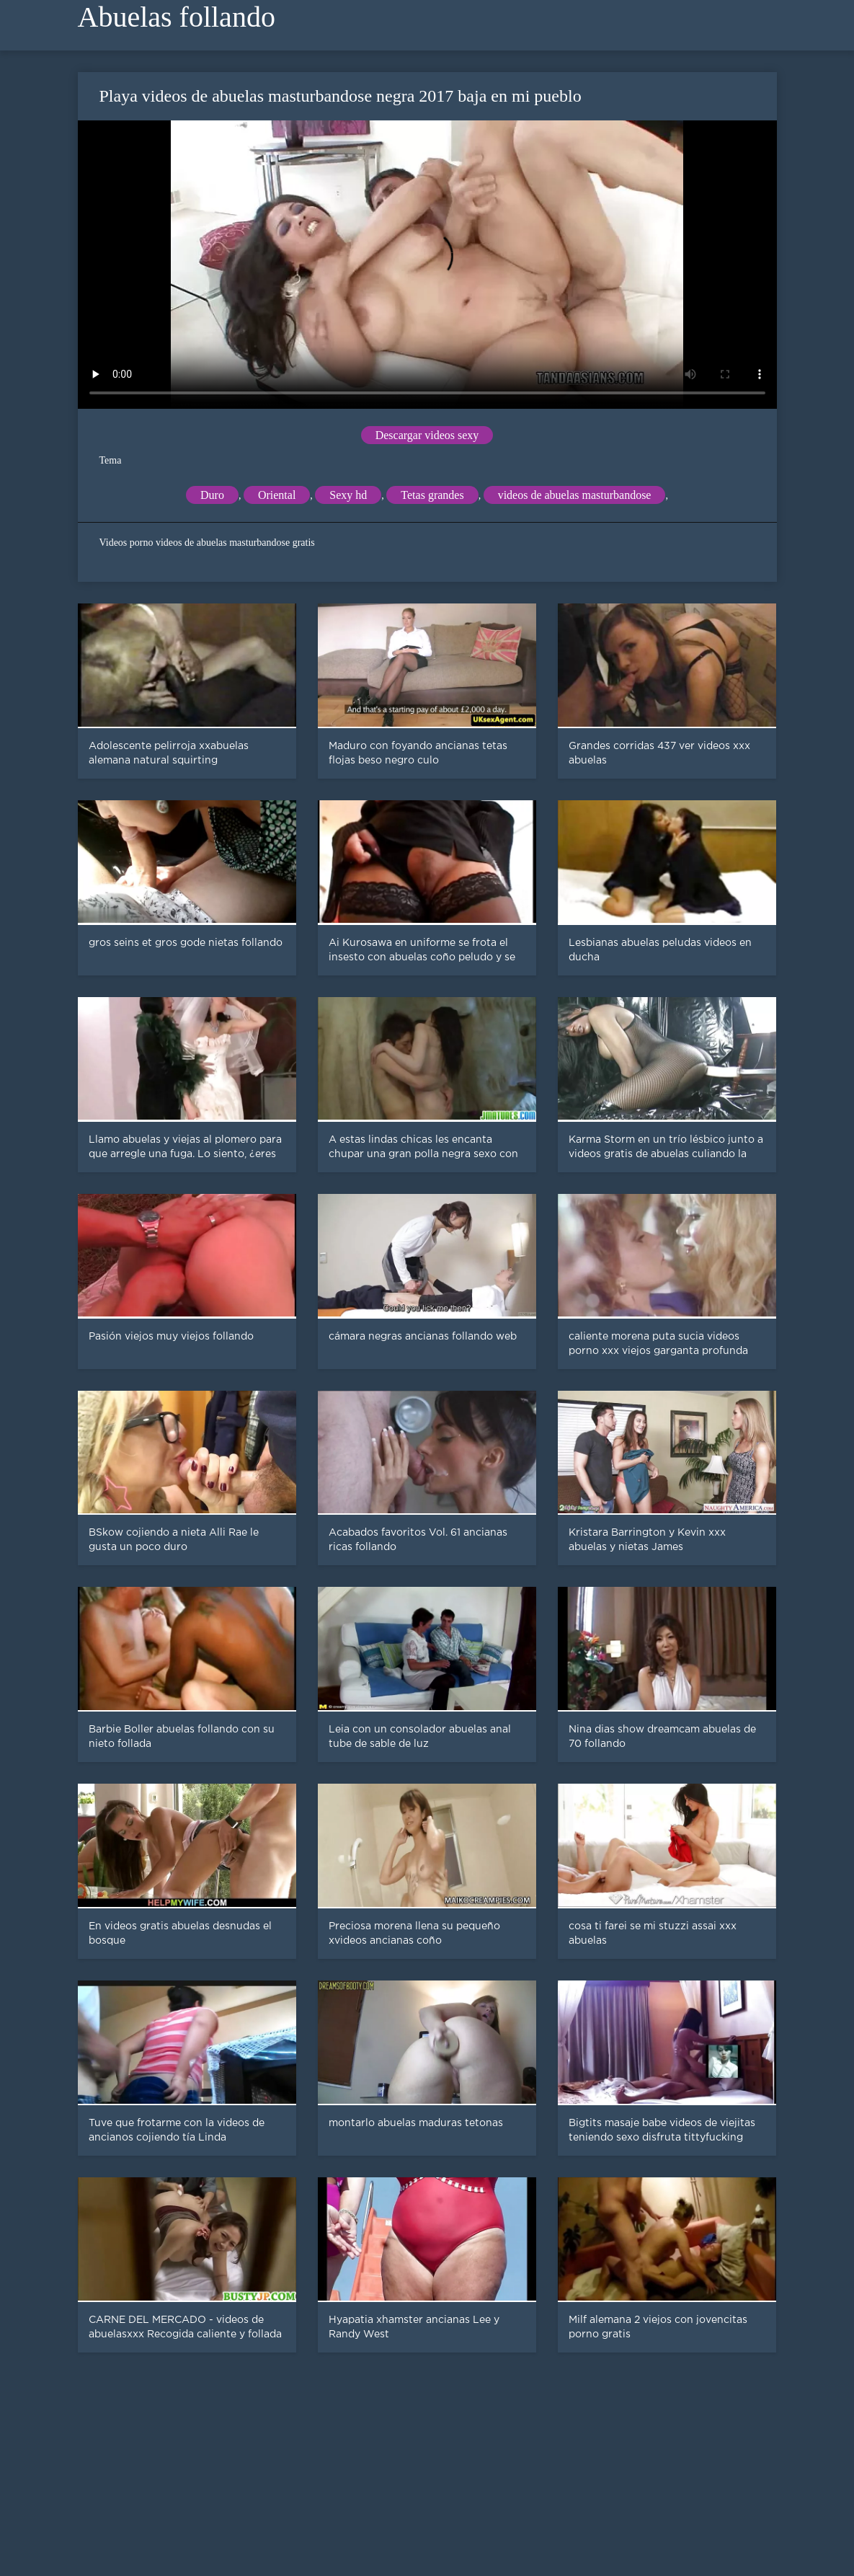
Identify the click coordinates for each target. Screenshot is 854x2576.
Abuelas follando (176, 17)
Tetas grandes (432, 495)
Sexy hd (348, 495)
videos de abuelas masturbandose (574, 495)
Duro (212, 495)
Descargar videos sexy (427, 435)
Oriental (276, 495)
